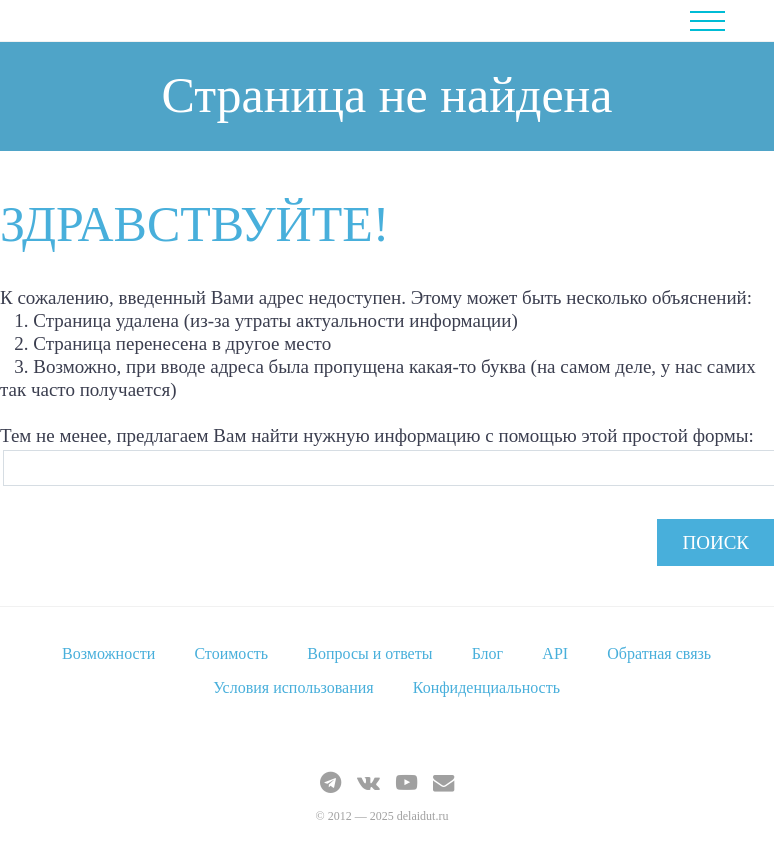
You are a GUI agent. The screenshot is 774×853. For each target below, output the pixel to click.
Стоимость (231, 653)
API (555, 653)
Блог (488, 653)
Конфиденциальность (486, 687)
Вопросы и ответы (369, 653)
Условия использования (293, 687)
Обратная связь (659, 653)
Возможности (108, 653)
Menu (722, 21)
